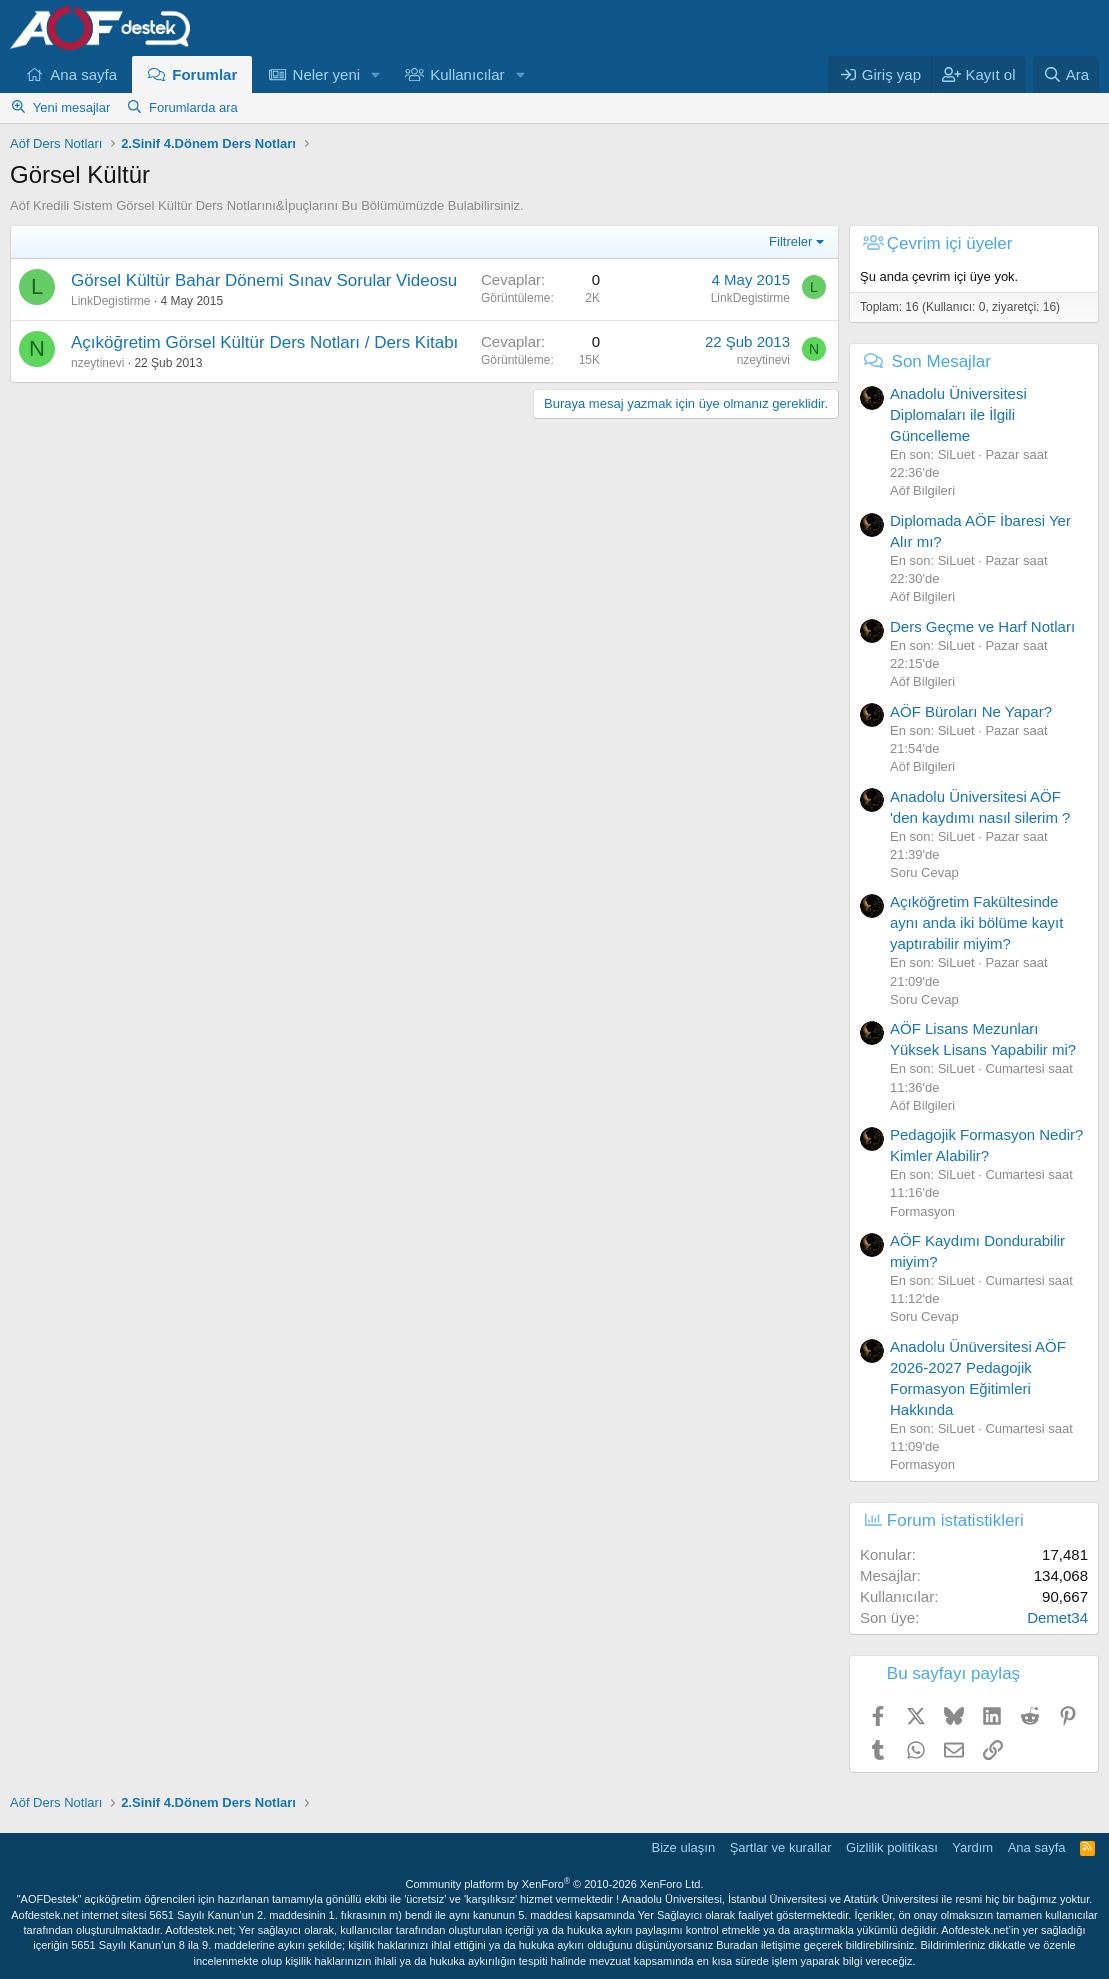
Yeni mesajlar (72, 107)
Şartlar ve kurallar (781, 1847)
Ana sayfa (83, 74)
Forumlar (204, 74)
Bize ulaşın (684, 1847)
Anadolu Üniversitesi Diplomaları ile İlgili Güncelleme (958, 414)
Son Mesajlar (941, 361)
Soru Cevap (924, 872)
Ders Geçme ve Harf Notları (982, 626)
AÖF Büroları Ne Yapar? (971, 711)
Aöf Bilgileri (922, 490)
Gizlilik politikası (892, 1847)
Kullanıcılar (467, 74)
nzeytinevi (97, 363)
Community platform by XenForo (555, 1884)
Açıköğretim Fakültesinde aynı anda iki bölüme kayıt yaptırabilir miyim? (976, 922)
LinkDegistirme (110, 301)
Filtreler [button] (790, 241)
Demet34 (1057, 1617)
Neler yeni (327, 74)
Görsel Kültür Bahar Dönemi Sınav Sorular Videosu (264, 280)
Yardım (972, 1847)
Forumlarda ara (193, 107)
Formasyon (922, 1211)
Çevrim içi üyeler (950, 243)
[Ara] (1066, 74)
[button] (376, 74)
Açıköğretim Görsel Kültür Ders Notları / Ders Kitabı (264, 342)
